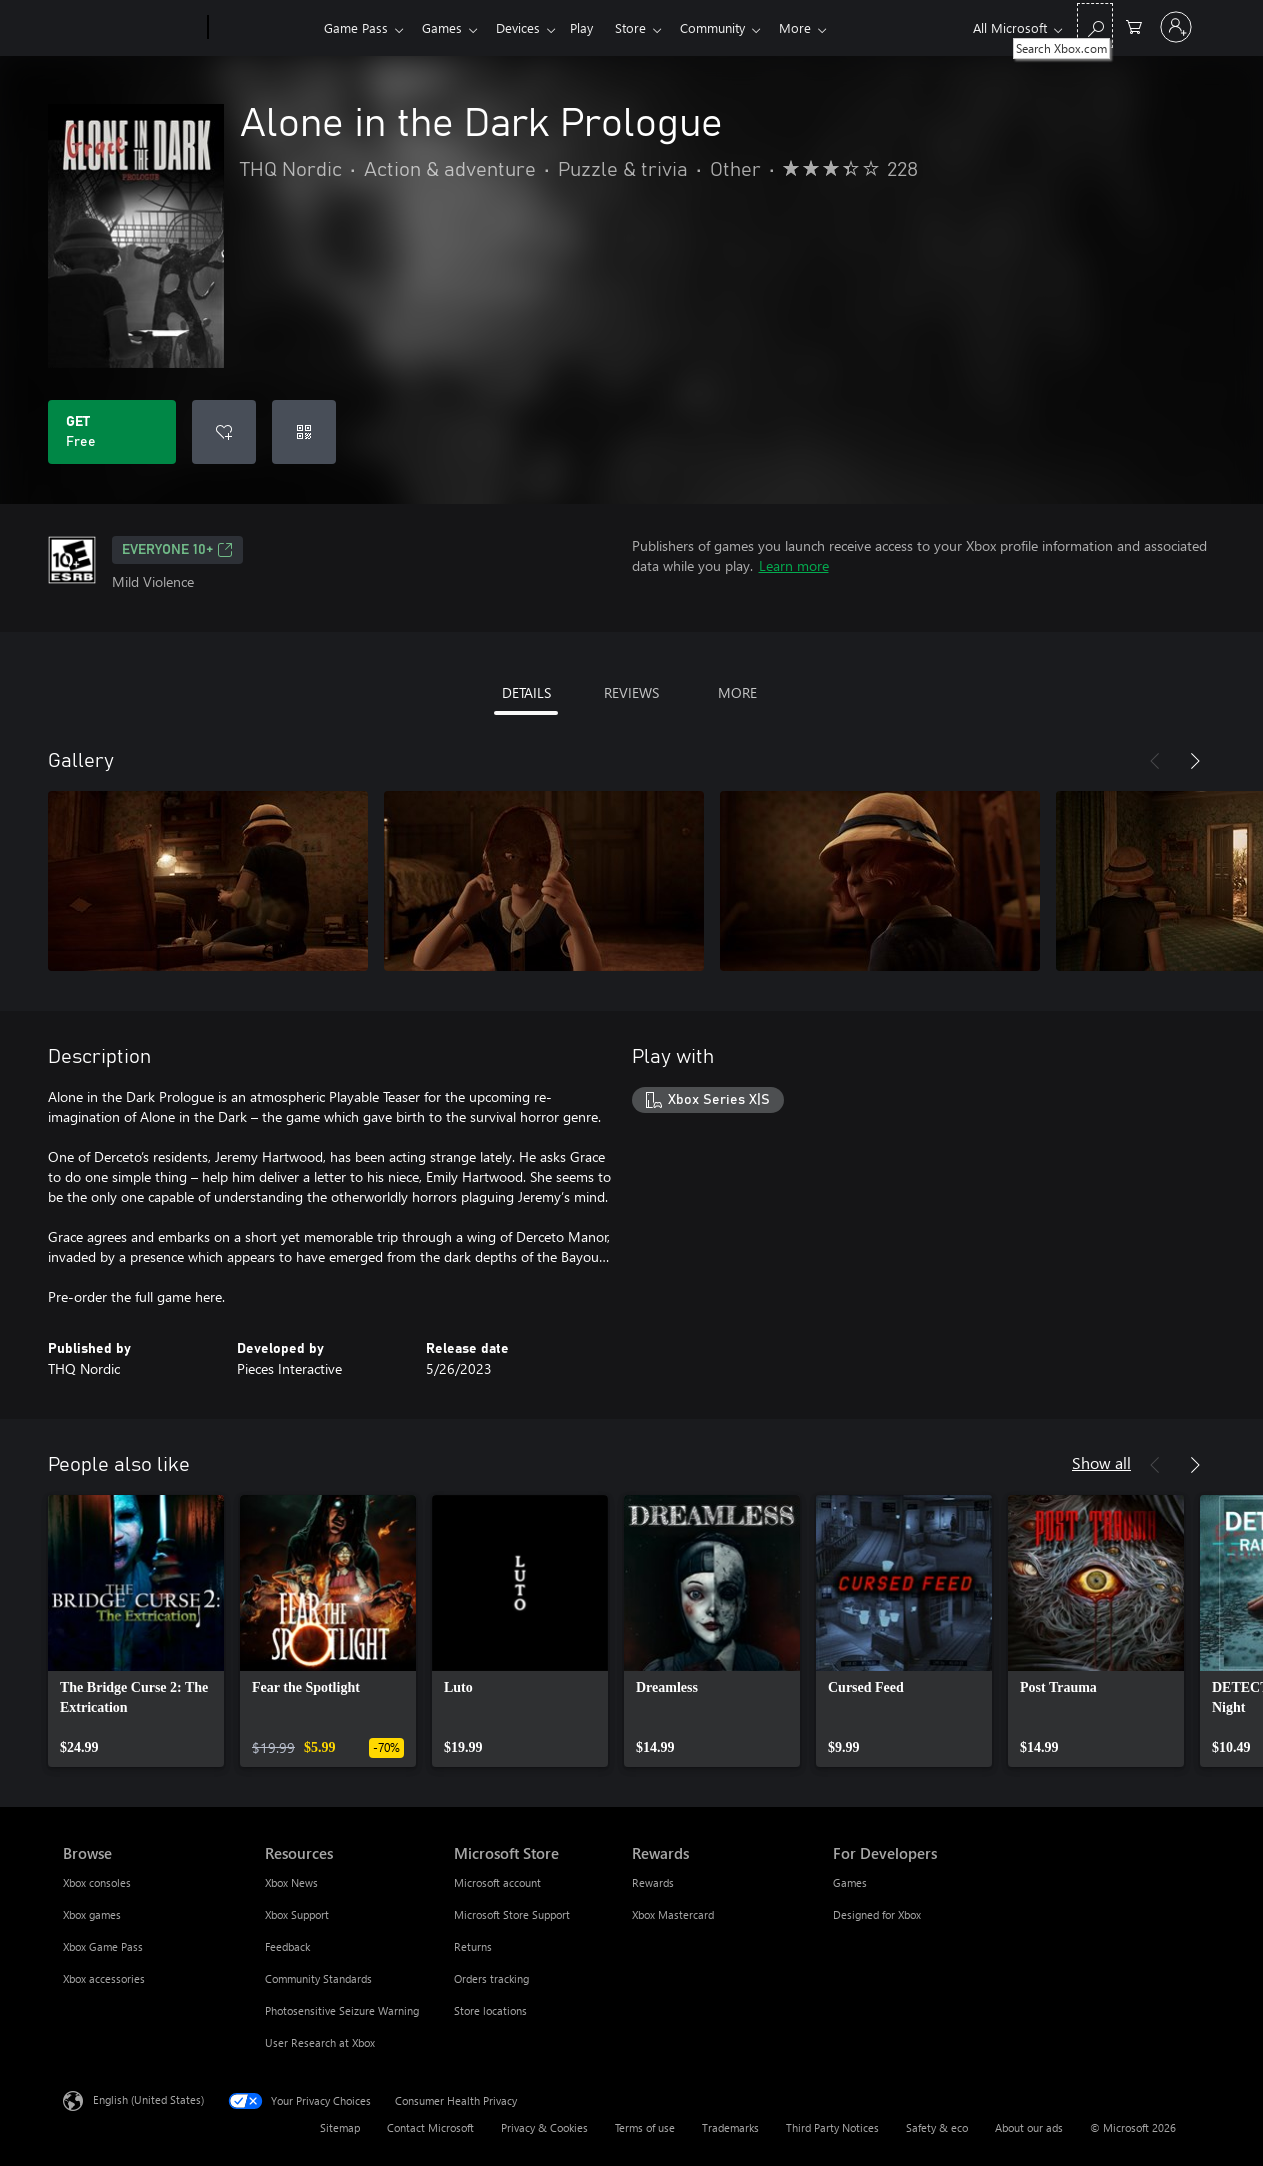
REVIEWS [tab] (631, 692)
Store (646, 27)
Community (732, 27)
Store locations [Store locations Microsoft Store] (490, 2010)
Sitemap (340, 2127)
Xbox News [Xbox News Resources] (291, 1882)
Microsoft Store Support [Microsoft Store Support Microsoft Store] (512, 1914)
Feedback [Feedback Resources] (287, 1946)
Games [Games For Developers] (850, 1882)
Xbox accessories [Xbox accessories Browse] (104, 1978)
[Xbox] (263, 28)
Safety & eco (937, 2127)
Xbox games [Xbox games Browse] (92, 1914)
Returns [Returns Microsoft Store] (473, 1946)
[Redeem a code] (304, 432)
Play (593, 27)
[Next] (1195, 761)
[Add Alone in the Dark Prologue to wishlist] (224, 432)
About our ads (1029, 2127)
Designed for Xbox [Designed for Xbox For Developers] (877, 1914)
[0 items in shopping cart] (1134, 25)
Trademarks (730, 2127)
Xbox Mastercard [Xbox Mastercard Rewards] (673, 1914)
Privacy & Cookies (544, 2127)
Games (446, 27)
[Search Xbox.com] (1095, 25)
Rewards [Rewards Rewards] (653, 1882)
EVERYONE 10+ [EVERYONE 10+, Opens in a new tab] (177, 550)
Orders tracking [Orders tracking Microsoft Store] (491, 1978)
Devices (526, 27)
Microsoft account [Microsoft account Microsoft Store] (497, 1882)
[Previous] (1155, 761)
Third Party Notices (832, 2127)
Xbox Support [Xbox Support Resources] (297, 1914)
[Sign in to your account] (1176, 27)
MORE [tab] (737, 692)
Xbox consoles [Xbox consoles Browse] (97, 1882)
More (819, 27)
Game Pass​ (356, 27)
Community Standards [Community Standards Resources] (318, 1978)
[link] (136, 1631)
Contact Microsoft (430, 2127)
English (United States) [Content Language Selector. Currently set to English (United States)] (148, 2099)
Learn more (794, 565)
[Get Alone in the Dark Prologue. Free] (112, 432)
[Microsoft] (131, 28)
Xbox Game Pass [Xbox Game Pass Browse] (103, 1946)
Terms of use (645, 2127)
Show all (1101, 1462)
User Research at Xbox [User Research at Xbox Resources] (320, 2042)
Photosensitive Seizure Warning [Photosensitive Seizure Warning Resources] (342, 2010)
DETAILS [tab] (526, 692)
